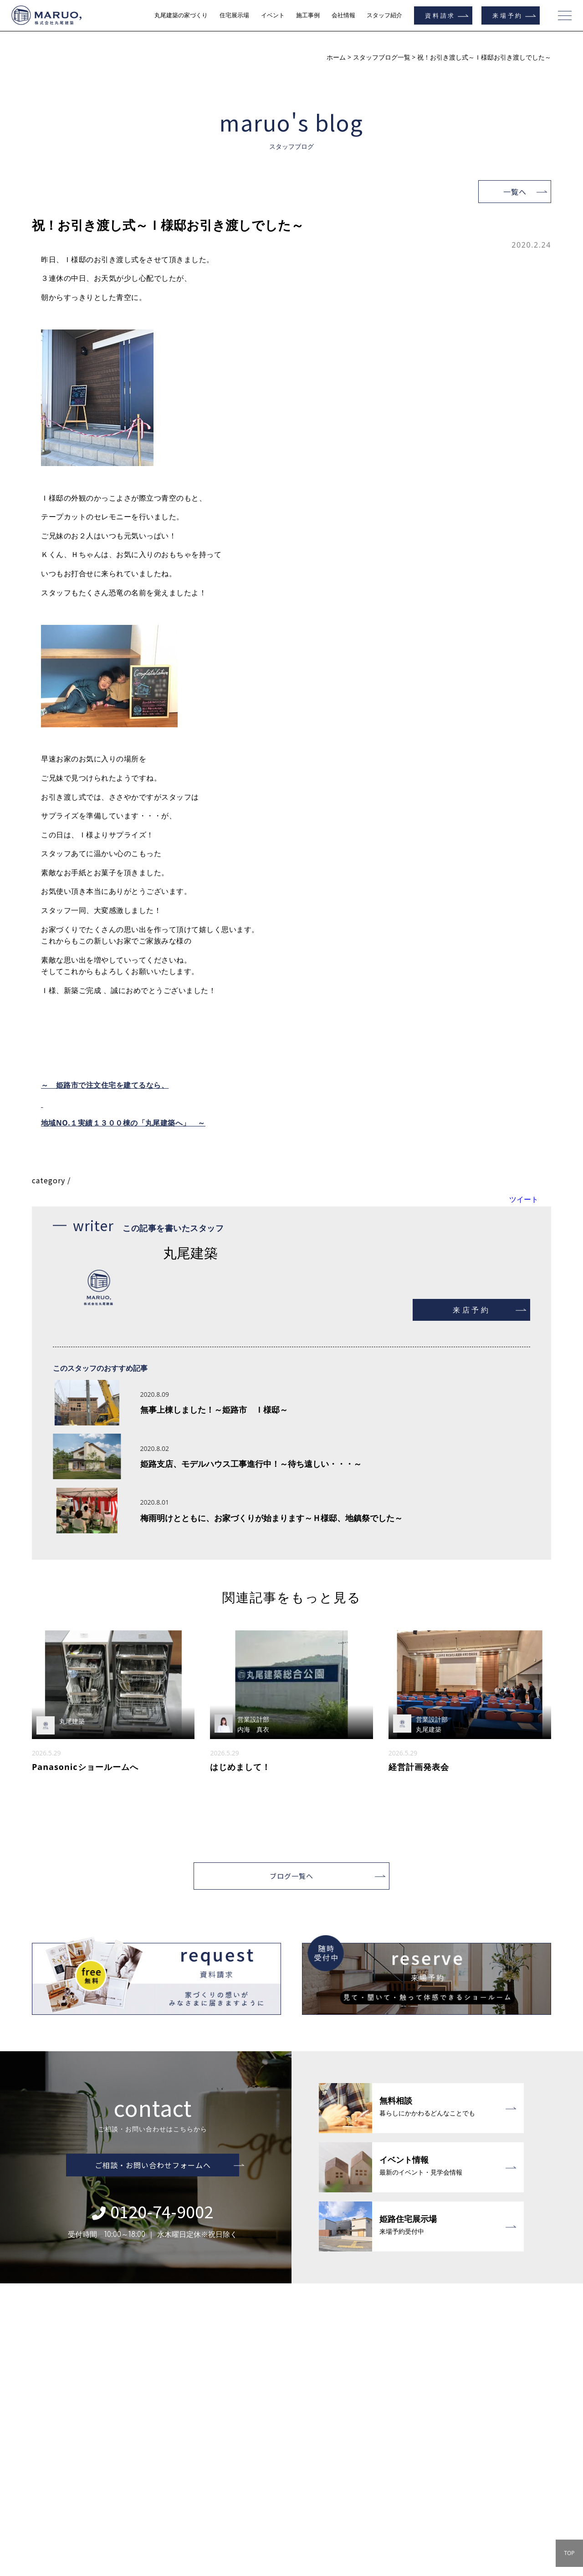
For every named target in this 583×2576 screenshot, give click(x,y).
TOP (569, 2553)
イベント (273, 15)
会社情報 (343, 15)
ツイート (523, 1199)
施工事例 (308, 15)
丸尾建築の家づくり (181, 15)
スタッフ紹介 (384, 15)
